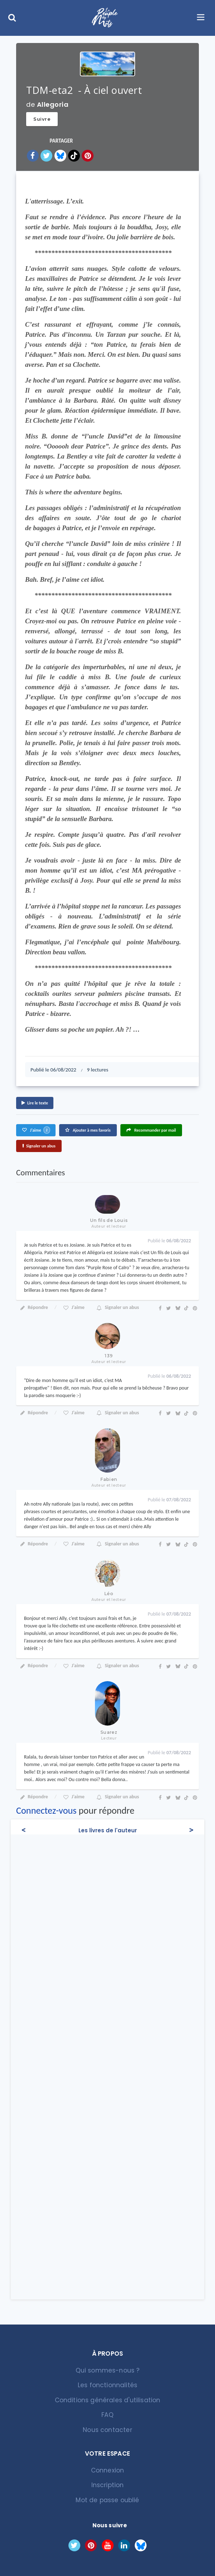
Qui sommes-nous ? (108, 2370)
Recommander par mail (151, 1130)
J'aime (35, 1130)
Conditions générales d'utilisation (108, 2400)
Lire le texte (35, 1102)
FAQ (107, 2414)
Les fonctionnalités (107, 2385)
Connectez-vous (46, 1810)
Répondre (34, 1307)
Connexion (107, 2470)
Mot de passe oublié (107, 2500)
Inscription (107, 2485)
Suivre (42, 119)
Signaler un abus (39, 1145)
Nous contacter (107, 2430)
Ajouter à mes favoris (87, 1130)
